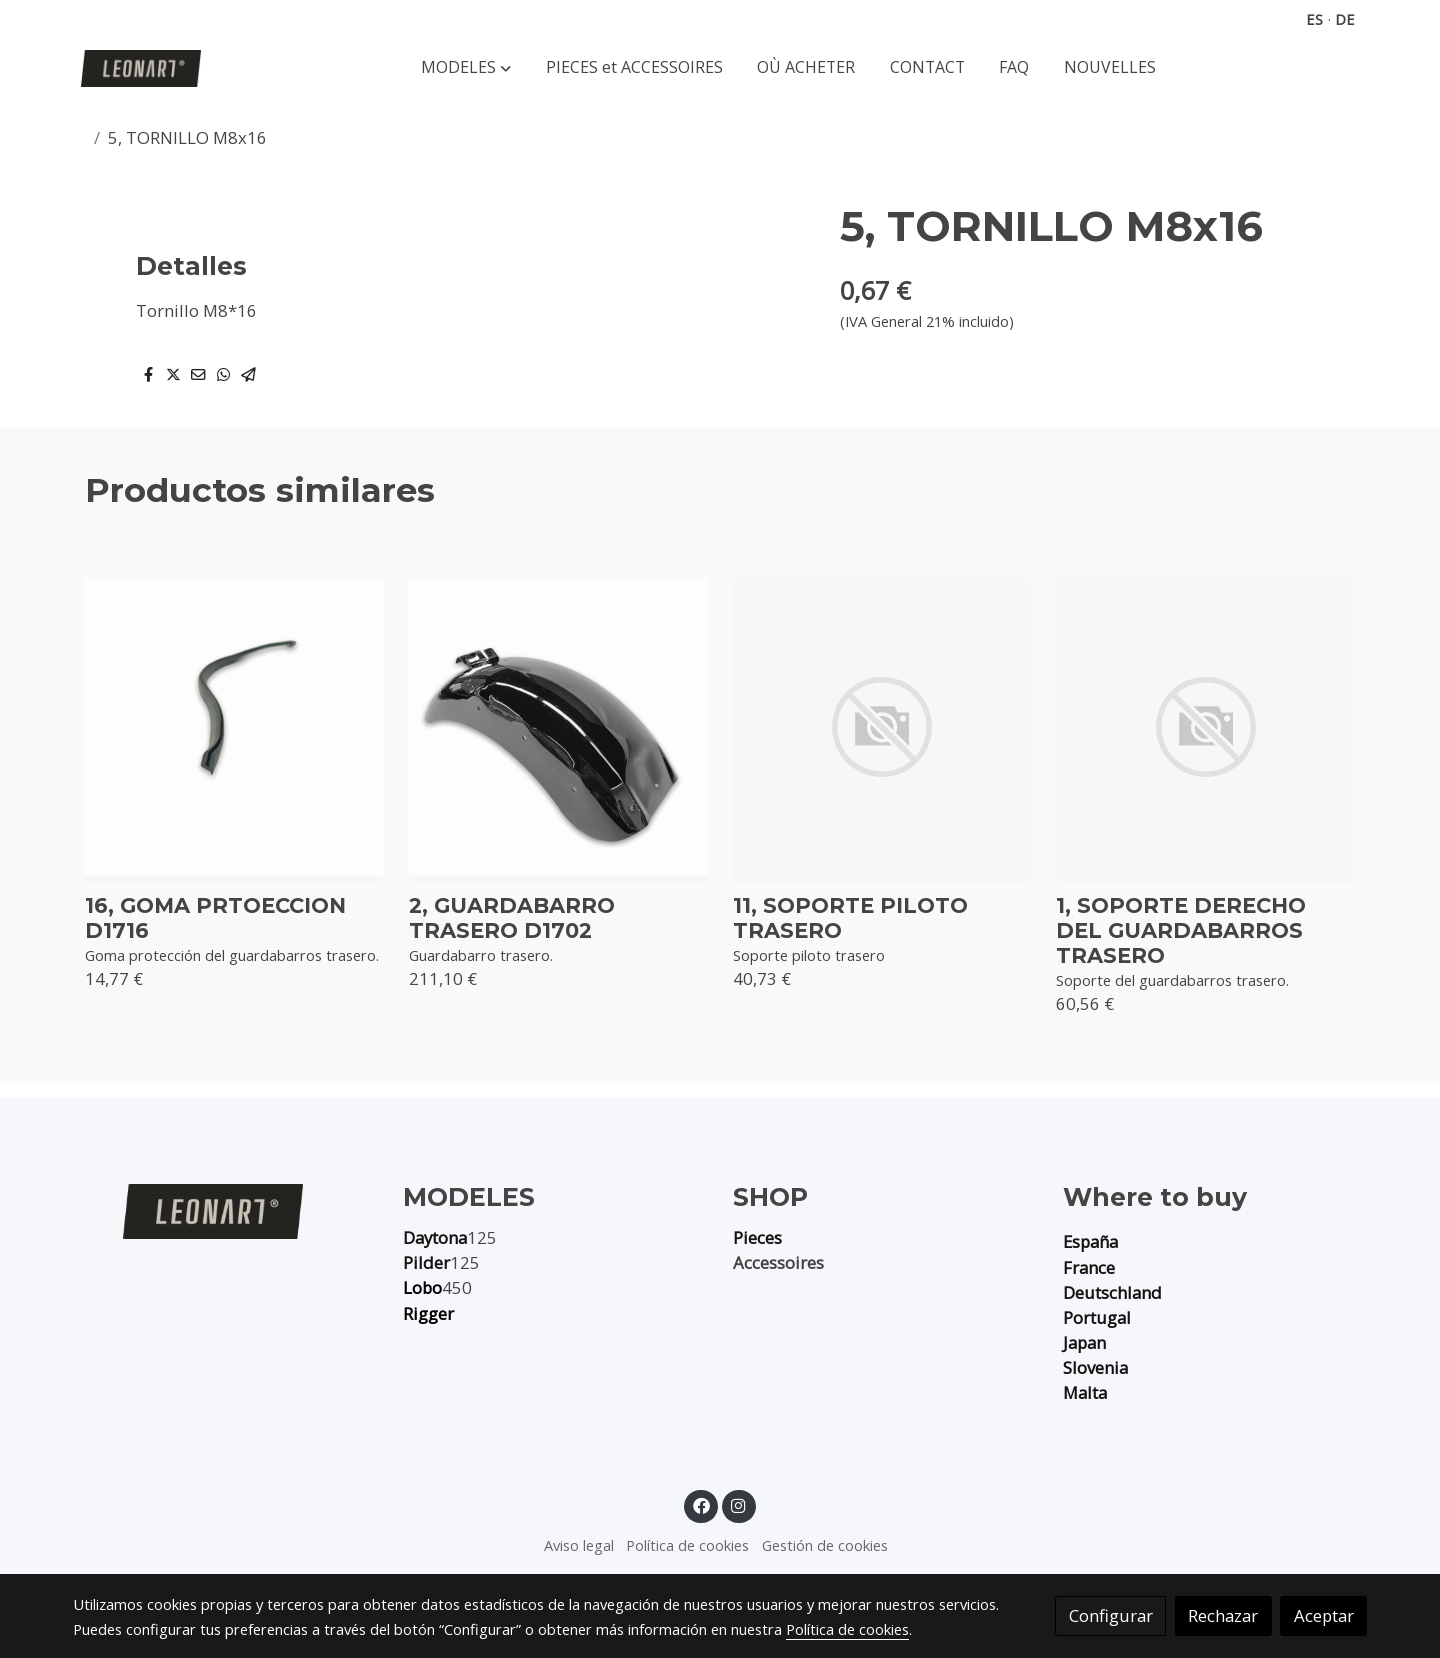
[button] (466, 68)
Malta (1085, 1392)
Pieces (757, 1237)
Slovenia (1095, 1367)
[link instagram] (739, 1504)
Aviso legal (579, 1545)
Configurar (1111, 1615)
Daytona (435, 1237)
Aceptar (1324, 1615)
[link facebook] (701, 1504)
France (1089, 1267)
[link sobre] (225, 1210)
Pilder (426, 1262)
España (1090, 1241)
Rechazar (1223, 1615)
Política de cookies (687, 1545)
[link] (141, 68)
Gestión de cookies (825, 1545)
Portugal (1097, 1317)
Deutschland (1112, 1292)
